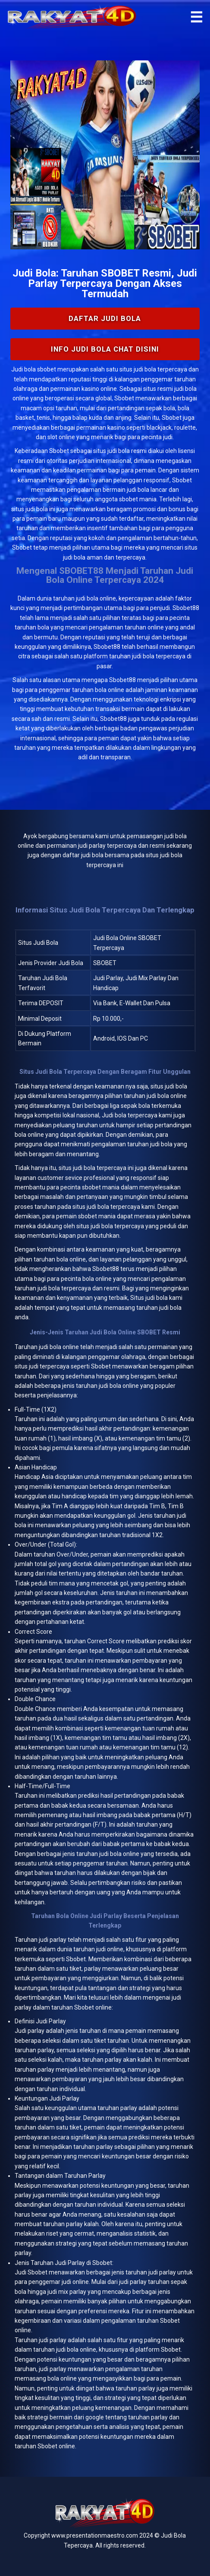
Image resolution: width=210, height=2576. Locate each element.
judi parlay (52, 1939)
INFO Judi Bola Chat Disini (105, 349)
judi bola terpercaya (99, 1167)
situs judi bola (111, 450)
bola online (64, 1346)
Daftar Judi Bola (105, 318)
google (94, 2417)
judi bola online (96, 598)
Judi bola (23, 369)
